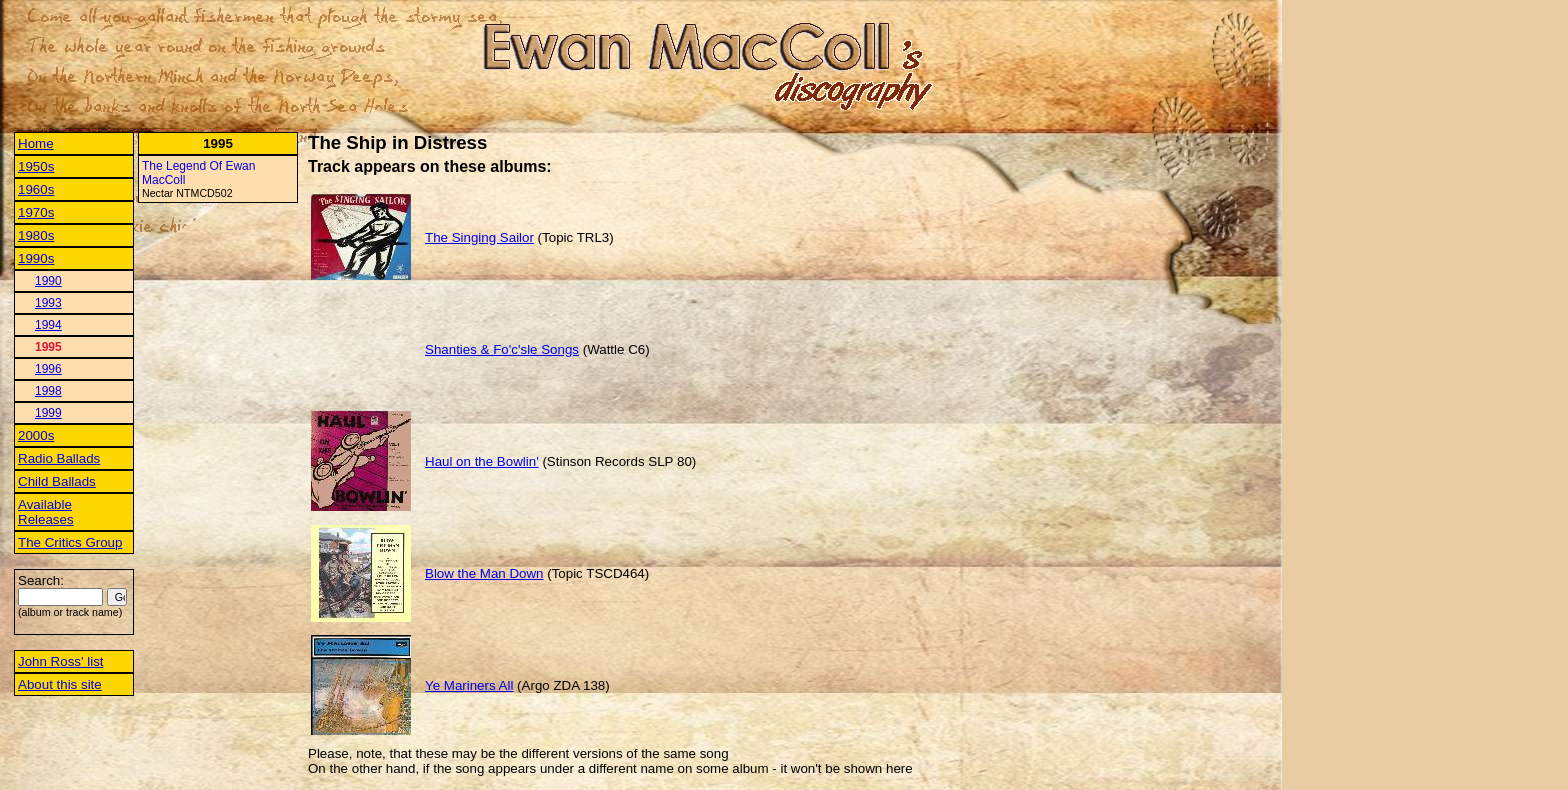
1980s (36, 235)
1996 (48, 369)
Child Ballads (57, 481)
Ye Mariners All (469, 685)
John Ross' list (61, 661)
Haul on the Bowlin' (482, 461)
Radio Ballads (59, 458)
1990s (36, 258)
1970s (36, 212)
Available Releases (46, 512)
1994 (48, 325)
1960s (36, 189)
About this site (60, 684)
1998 (48, 391)
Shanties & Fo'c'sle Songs (502, 349)
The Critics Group (70, 542)
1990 (48, 281)
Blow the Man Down (484, 573)
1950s (36, 166)
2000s (36, 435)
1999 (48, 413)
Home (36, 143)
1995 (48, 347)
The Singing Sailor (479, 237)
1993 (48, 303)
